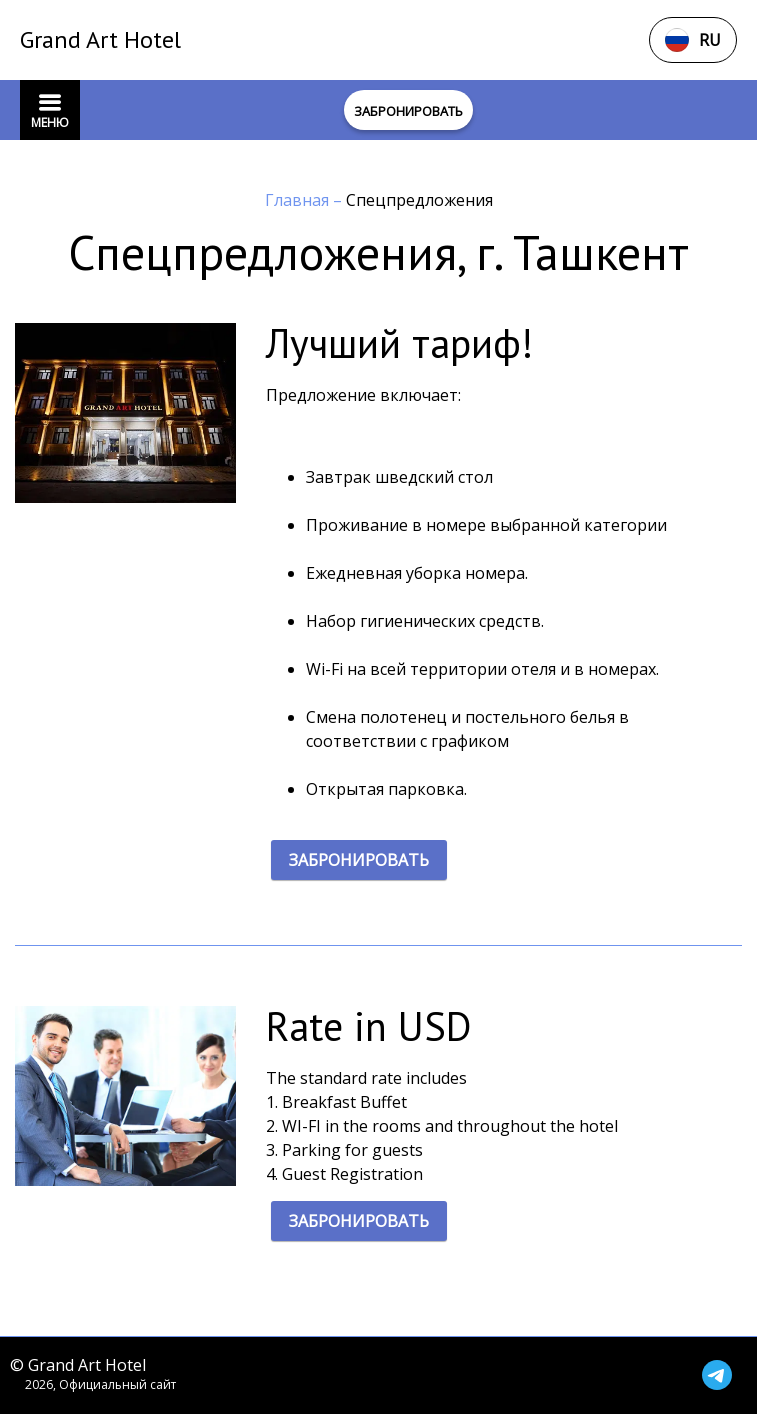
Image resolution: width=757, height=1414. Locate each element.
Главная (299, 200)
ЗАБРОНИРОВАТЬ (359, 860)
